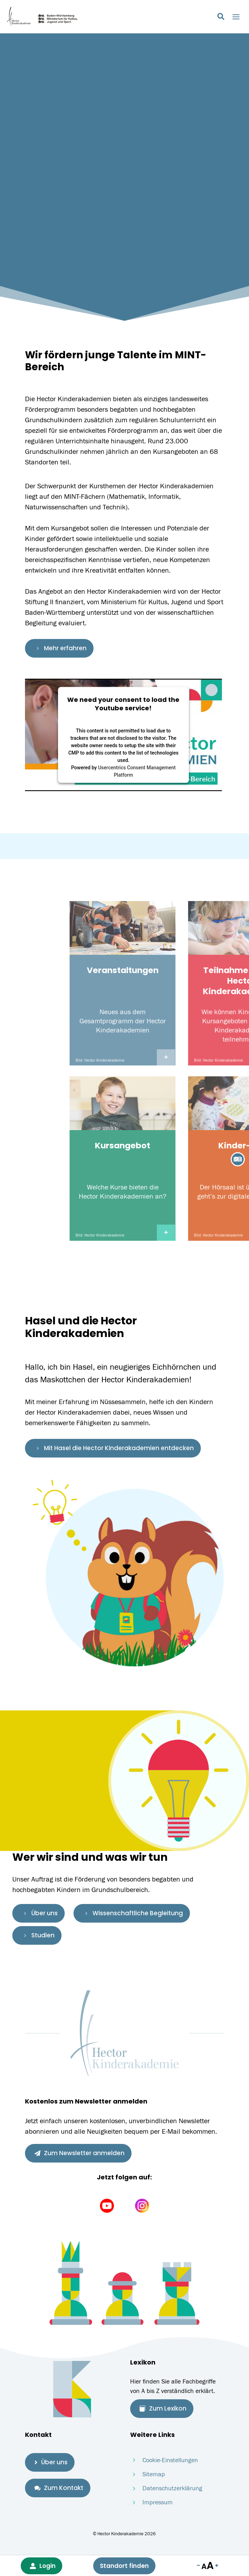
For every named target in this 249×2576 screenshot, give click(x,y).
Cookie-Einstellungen (170, 2460)
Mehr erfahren (60, 648)
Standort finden (124, 2566)
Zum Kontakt (58, 2487)
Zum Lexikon (162, 2408)
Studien (38, 1935)
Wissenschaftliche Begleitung (133, 1913)
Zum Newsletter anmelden (79, 2153)
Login (43, 2566)
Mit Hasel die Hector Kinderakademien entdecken (114, 1448)
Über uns (40, 1913)
